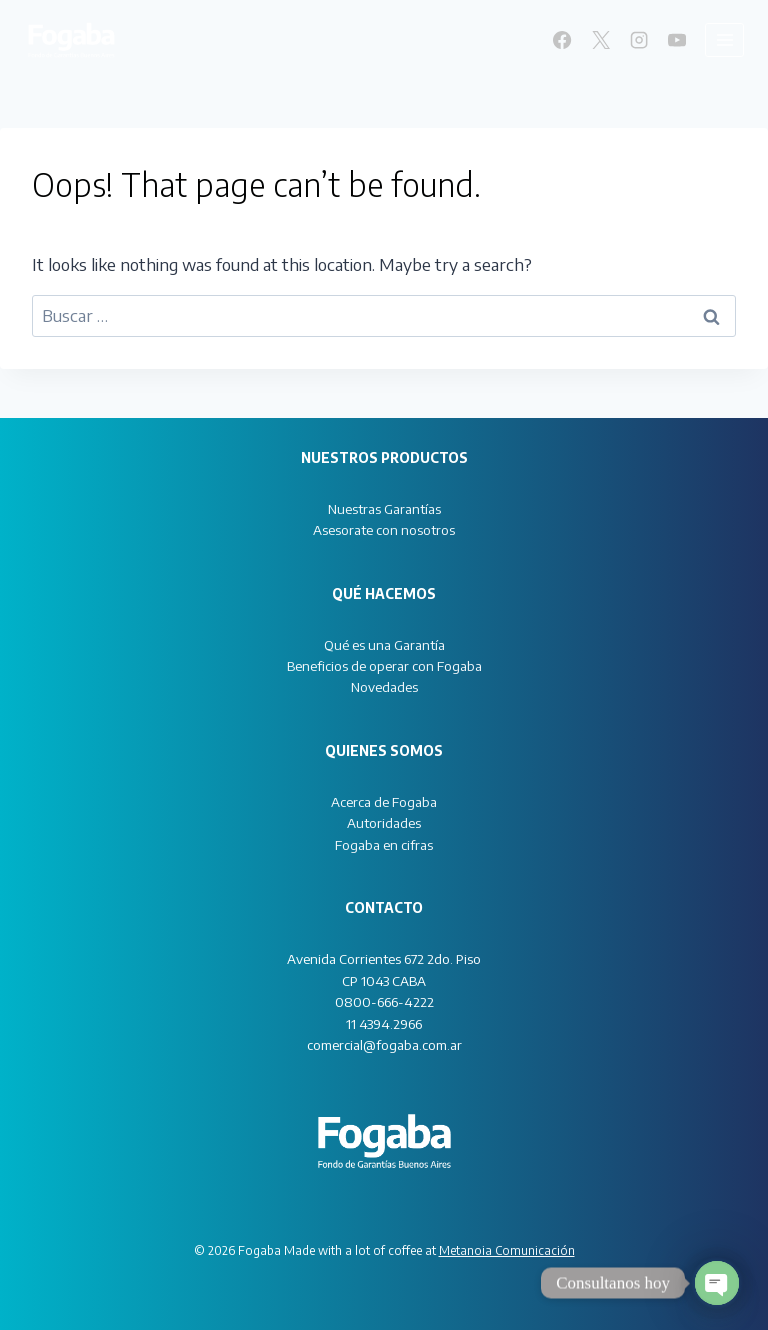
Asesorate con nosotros (384, 529)
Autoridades (384, 822)
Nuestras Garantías (384, 508)
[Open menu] (724, 39)
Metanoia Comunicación (507, 1250)
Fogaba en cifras (384, 844)
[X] (600, 40)
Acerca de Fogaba (384, 801)
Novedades (384, 686)
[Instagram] (639, 40)
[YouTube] (677, 40)
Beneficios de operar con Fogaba (384, 665)
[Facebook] (562, 40)
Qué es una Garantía (384, 644)
